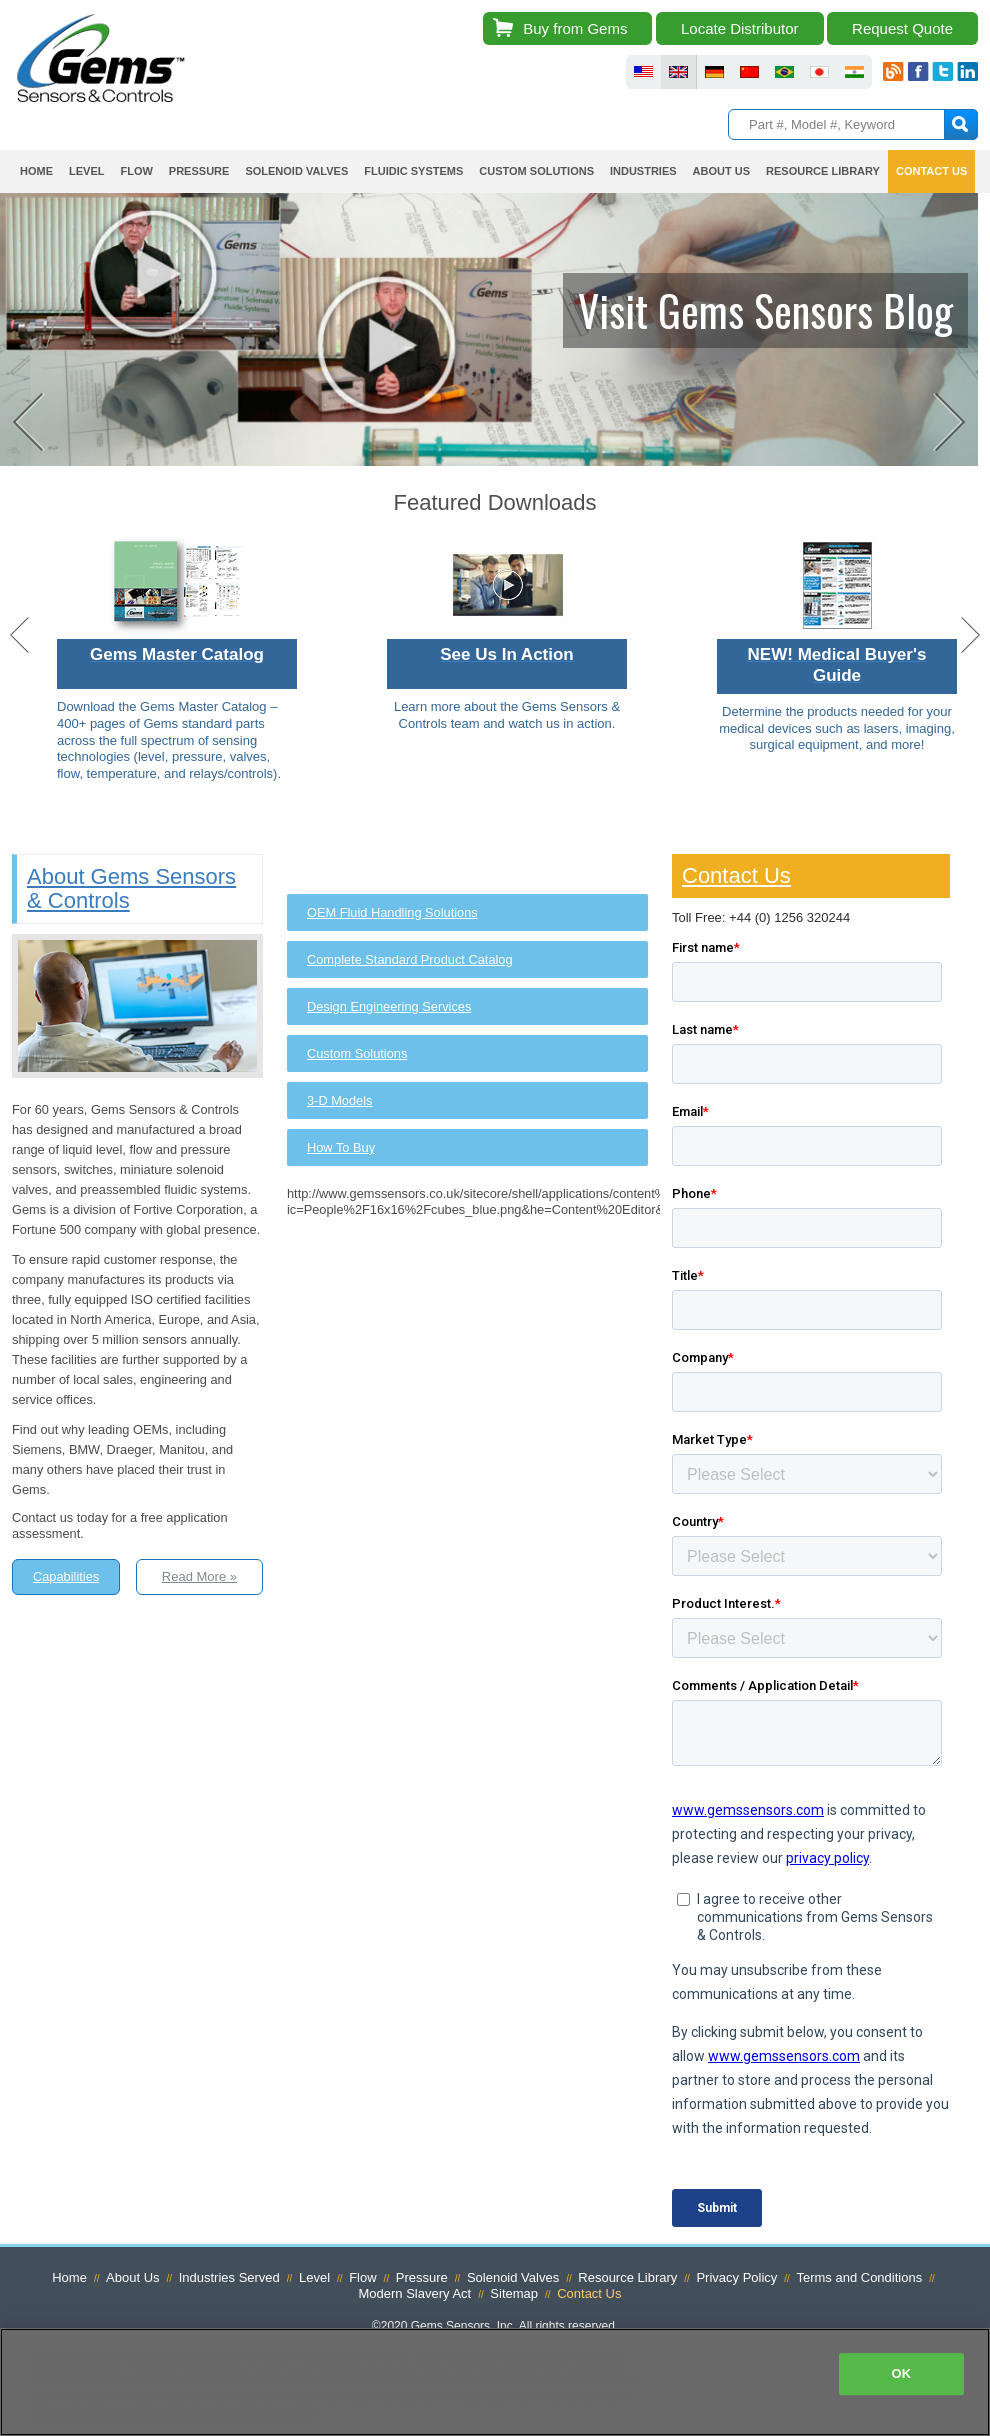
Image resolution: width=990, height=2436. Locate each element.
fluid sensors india (854, 72)
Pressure (199, 171)
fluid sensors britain (678, 72)
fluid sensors (643, 72)
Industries (643, 171)
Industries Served (229, 2280)
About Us (721, 171)
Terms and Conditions (859, 2280)
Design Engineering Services (389, 1009)
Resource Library (823, 171)
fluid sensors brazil (784, 72)
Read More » (199, 1580)
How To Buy (341, 1150)
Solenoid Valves (296, 171)
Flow (136, 171)
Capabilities (66, 1580)
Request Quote (902, 28)
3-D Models (339, 1103)
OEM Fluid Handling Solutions (392, 915)
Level (86, 171)
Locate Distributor (740, 28)
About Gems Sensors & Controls (131, 891)
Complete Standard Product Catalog (410, 962)
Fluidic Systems (413, 171)
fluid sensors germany (714, 72)
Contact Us (931, 171)
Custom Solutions (536, 171)
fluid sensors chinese (749, 72)
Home (36, 171)
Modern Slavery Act (415, 2297)
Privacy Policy (736, 2280)
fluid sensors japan (819, 72)
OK (901, 2373)
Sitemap (514, 2297)
